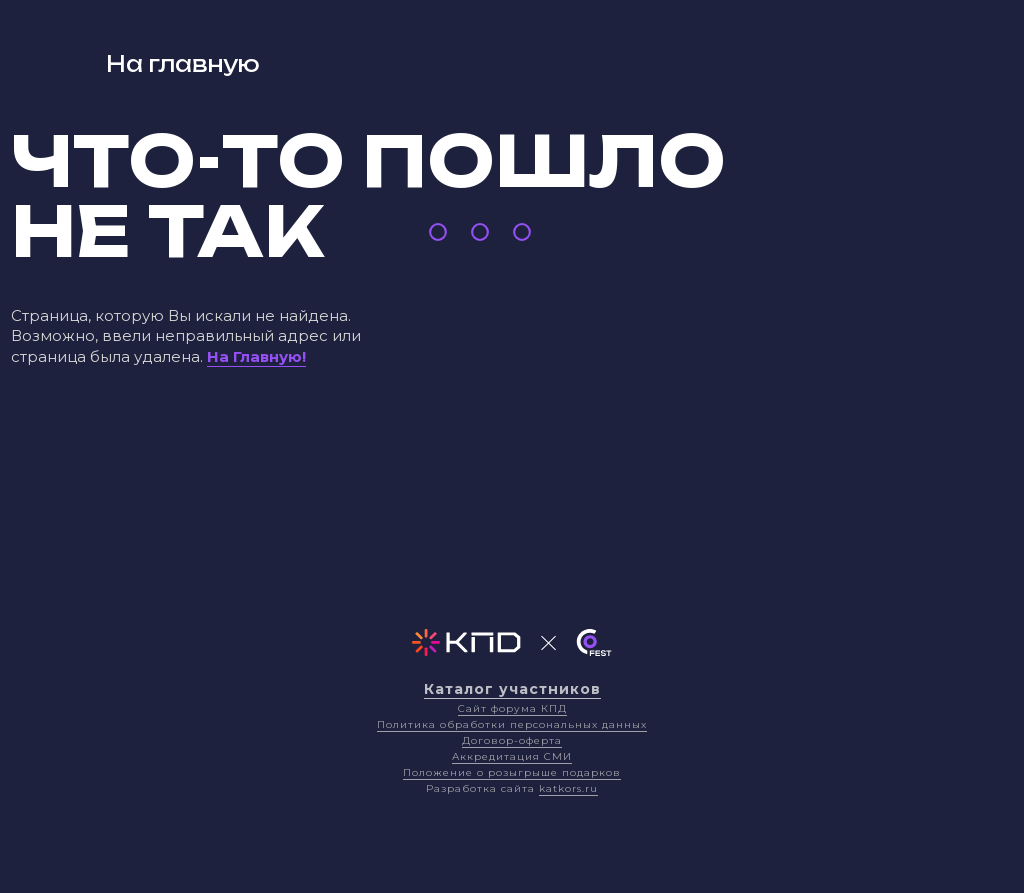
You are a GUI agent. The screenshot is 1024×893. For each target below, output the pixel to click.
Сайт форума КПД (512, 708)
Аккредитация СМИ (512, 756)
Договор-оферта (512, 740)
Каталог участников (512, 689)
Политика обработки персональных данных (512, 724)
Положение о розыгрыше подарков (512, 772)
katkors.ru (568, 788)
